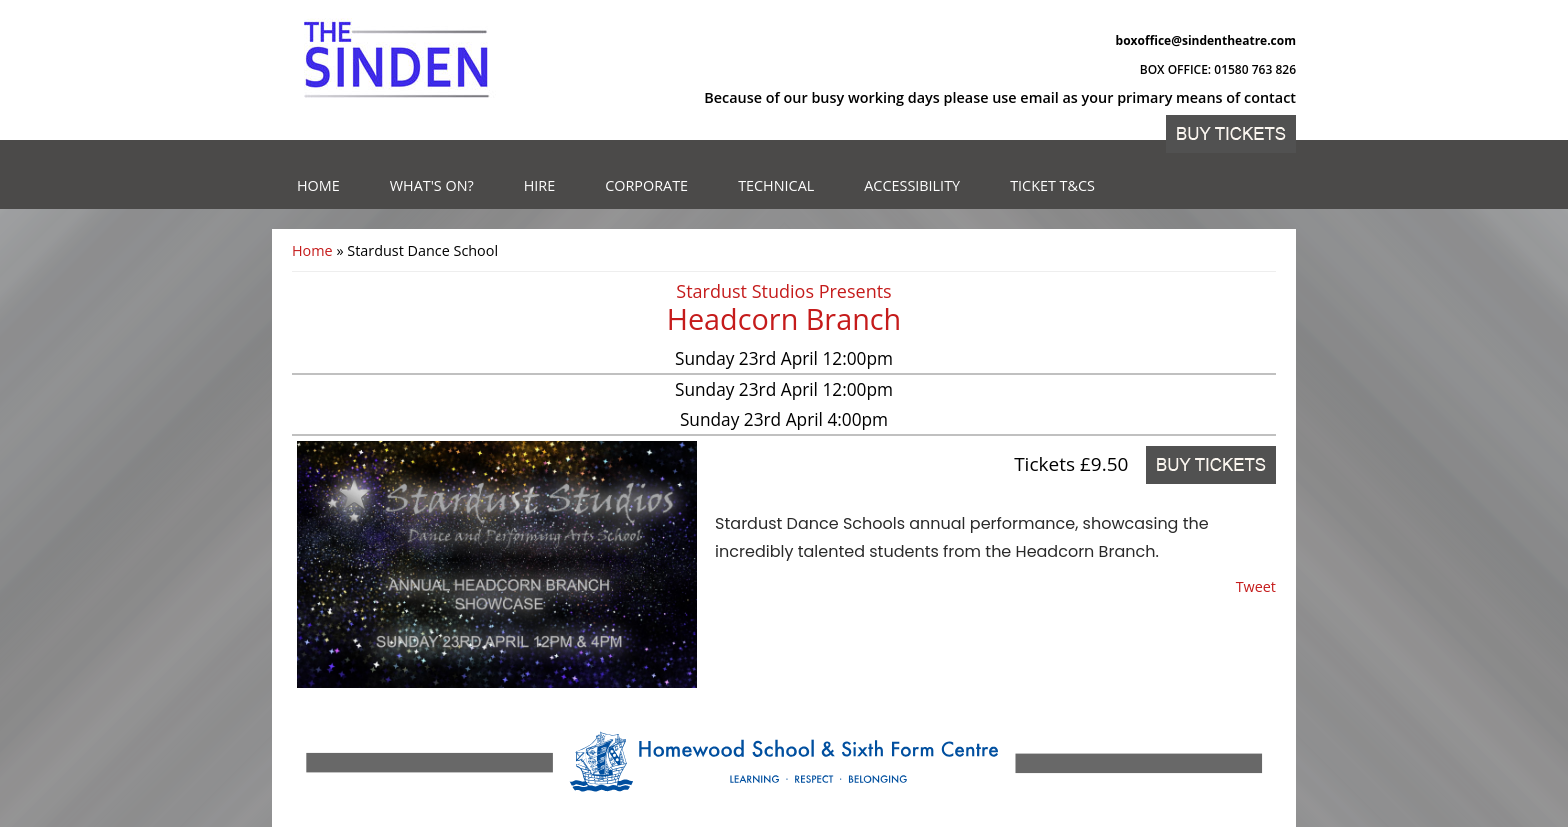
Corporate (646, 185)
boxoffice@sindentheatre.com (1206, 40)
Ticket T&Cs (1052, 185)
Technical (776, 185)
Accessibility (912, 185)
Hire (540, 185)
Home (318, 185)
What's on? (432, 185)
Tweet (1256, 586)
